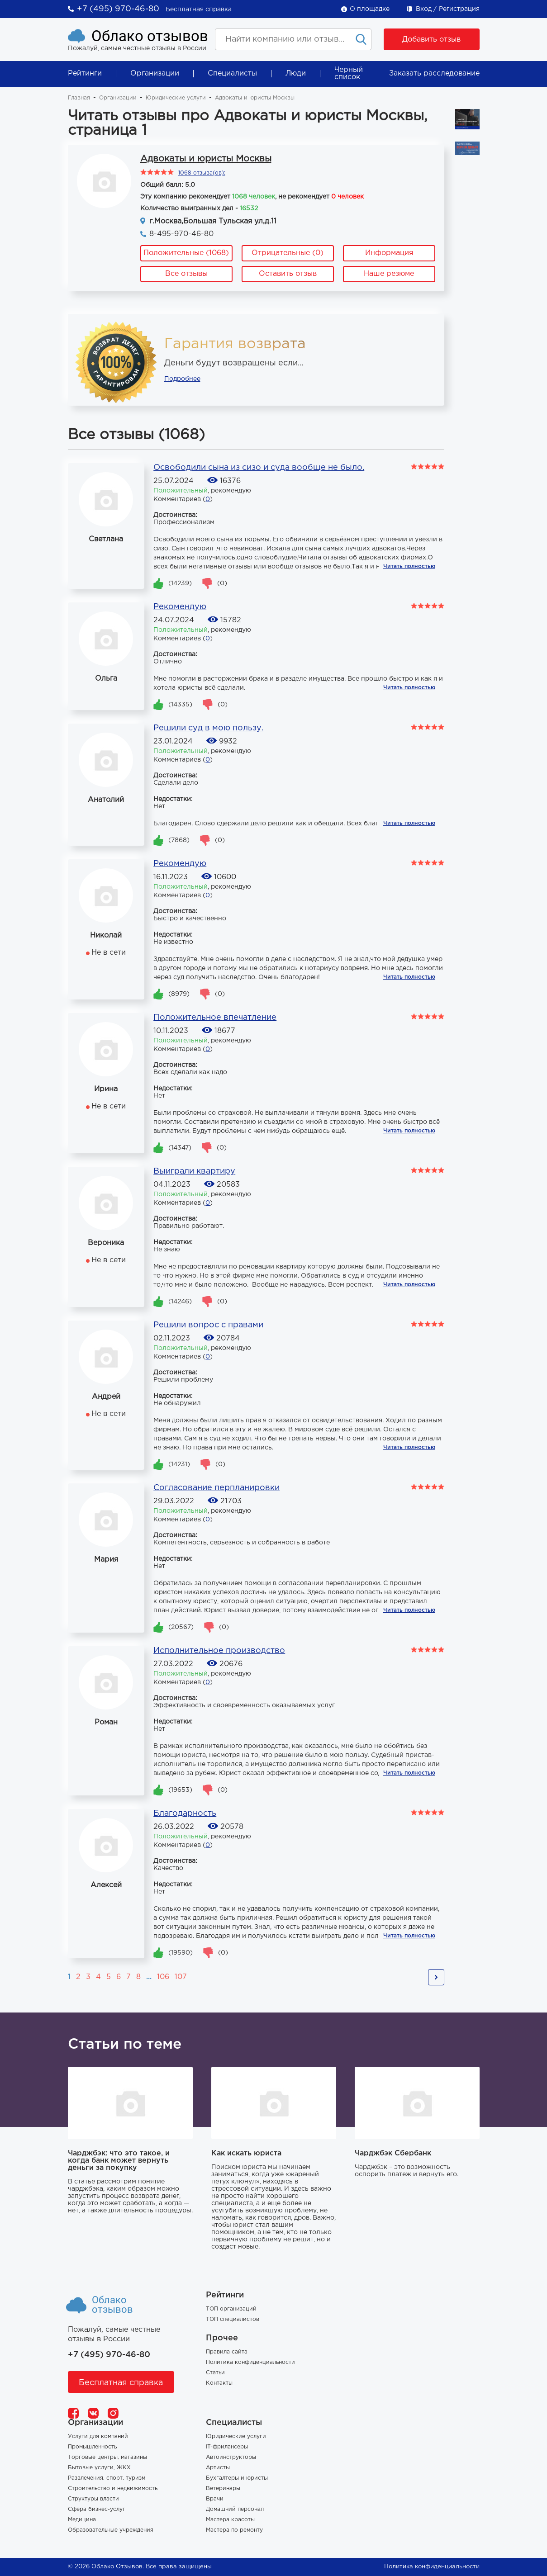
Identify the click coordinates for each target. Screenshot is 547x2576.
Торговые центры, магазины (107, 2457)
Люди (295, 73)
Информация (389, 253)
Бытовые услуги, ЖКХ (99, 2467)
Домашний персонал (235, 2509)
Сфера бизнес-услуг (96, 2509)
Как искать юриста (246, 2153)
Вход (424, 9)
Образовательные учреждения (110, 2530)
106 (163, 1977)
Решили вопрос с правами (208, 1325)
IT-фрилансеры (227, 2446)
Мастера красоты (230, 2519)
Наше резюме (389, 273)
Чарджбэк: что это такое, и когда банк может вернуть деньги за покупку (119, 2160)
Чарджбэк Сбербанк (393, 2153)
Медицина (82, 2519)
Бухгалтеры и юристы (237, 2478)
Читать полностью (409, 566)
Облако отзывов (149, 35)
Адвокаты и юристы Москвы (205, 159)
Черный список (348, 73)
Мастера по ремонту (234, 2530)
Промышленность (92, 2446)
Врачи (215, 2498)
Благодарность (184, 1813)
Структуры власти (93, 2498)
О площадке (370, 9)
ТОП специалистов (232, 2319)
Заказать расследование (434, 73)
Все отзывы (186, 273)
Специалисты (232, 73)
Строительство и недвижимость (112, 2488)
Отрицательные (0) (287, 253)
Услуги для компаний (98, 2436)
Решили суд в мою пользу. (208, 728)
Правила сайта (226, 2351)
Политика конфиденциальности (250, 2362)
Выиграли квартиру (194, 1171)
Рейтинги (85, 73)
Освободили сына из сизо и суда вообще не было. (258, 467)
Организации (154, 73)
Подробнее (182, 379)
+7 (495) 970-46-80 (118, 9)
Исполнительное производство (219, 1650)
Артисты (218, 2467)
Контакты (219, 2383)
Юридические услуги (176, 97)
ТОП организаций (231, 2308)
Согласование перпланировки (216, 1488)
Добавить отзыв (431, 39)
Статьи (215, 2372)
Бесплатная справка (199, 9)
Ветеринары (223, 2488)
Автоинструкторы (231, 2457)
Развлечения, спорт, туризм (106, 2478)
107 (181, 1977)
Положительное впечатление (214, 1017)
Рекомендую (179, 607)
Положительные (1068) (186, 253)
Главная (79, 97)
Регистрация (459, 9)
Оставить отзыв (288, 273)
